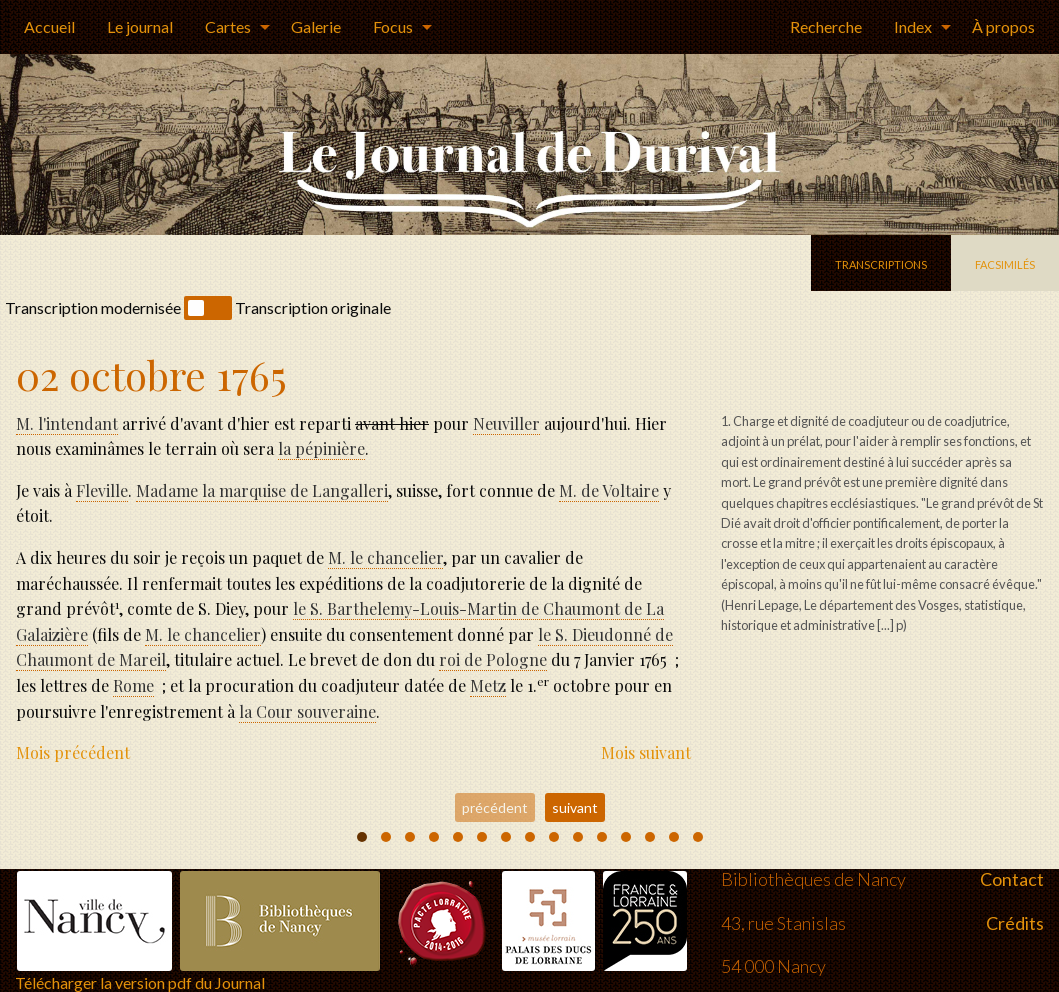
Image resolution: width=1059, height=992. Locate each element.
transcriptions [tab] (881, 262)
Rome (133, 685)
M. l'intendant (67, 423)
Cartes (228, 26)
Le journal (140, 26)
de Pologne (493, 659)
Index (913, 26)
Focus (393, 26)
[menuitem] (49, 27)
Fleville (102, 490)
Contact (1012, 858)
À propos (1003, 26)
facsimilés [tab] (1005, 262)
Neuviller (506, 423)
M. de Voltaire (609, 490)
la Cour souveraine (307, 711)
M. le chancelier (385, 557)
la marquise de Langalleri (262, 490)
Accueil (49, 26)
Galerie (316, 26)
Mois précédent (73, 752)
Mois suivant (646, 752)
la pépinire (321, 448)
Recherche (826, 26)
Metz (488, 685)
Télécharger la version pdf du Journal (140, 961)
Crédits (1015, 901)
